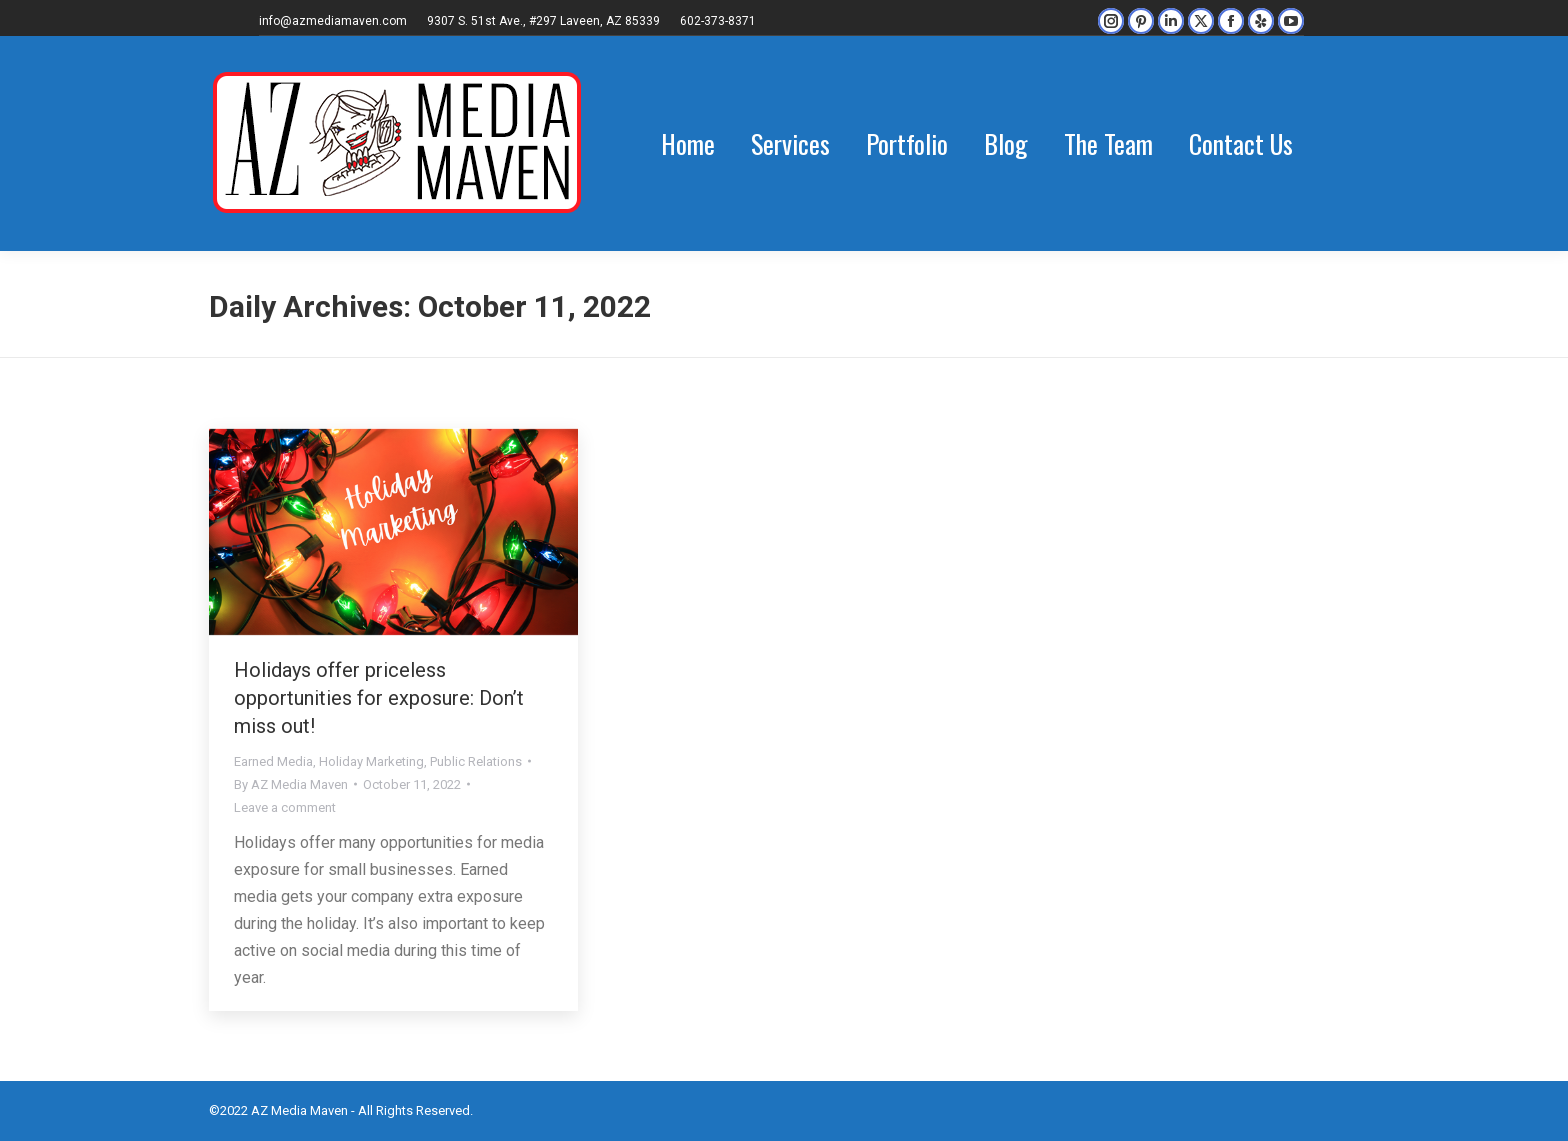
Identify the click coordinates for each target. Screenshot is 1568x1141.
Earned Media (273, 761)
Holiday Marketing (371, 761)
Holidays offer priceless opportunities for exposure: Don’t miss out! (379, 698)
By (291, 784)
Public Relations (476, 761)
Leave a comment (285, 807)
